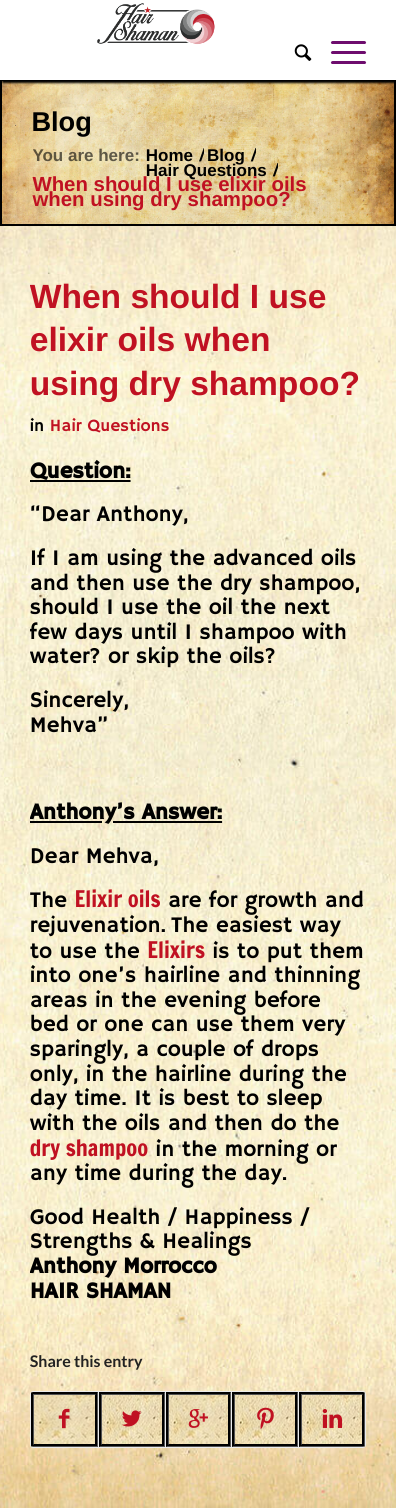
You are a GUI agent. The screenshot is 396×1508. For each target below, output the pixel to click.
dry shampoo (89, 1148)
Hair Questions (206, 170)
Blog (61, 121)
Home (169, 155)
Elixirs (176, 950)
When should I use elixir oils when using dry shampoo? (195, 341)
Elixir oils (117, 899)
